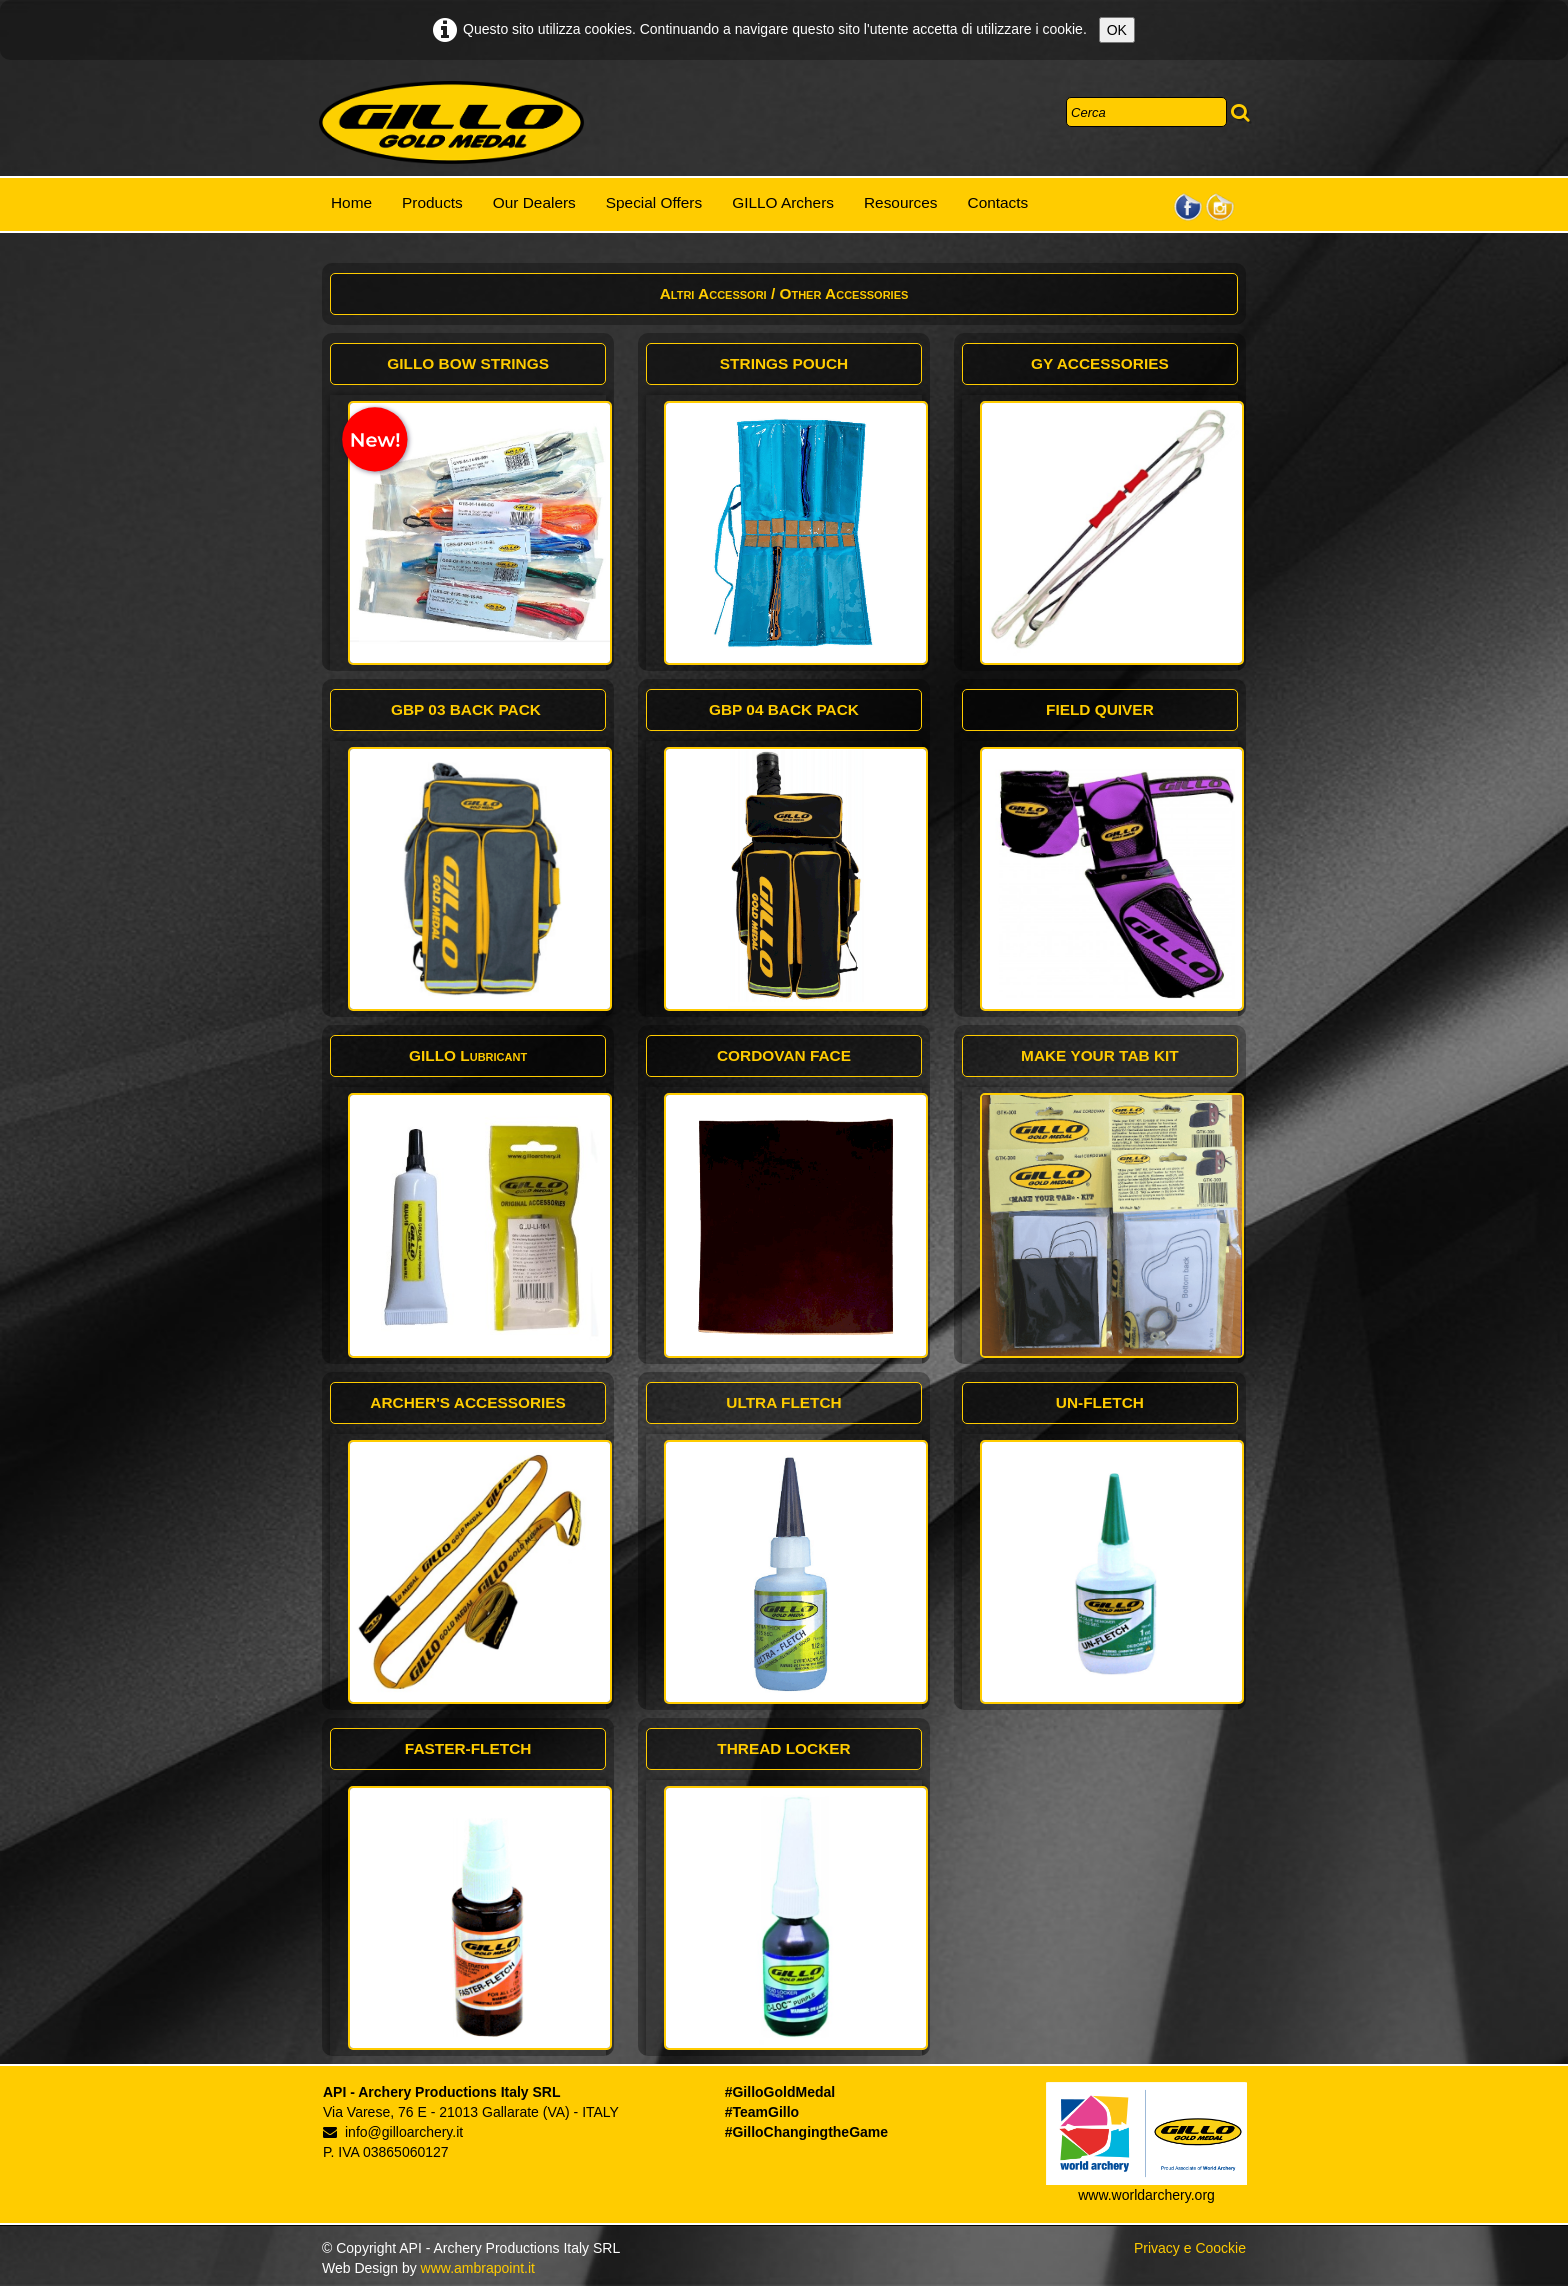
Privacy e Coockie (1190, 2248)
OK (1117, 30)
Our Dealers (534, 202)
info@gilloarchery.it (393, 2132)
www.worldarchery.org (1146, 2195)
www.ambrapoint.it (478, 2268)
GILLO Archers (783, 202)
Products (432, 202)
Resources (901, 202)
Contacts (998, 202)
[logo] (451, 123)
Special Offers (654, 202)
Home (351, 202)
